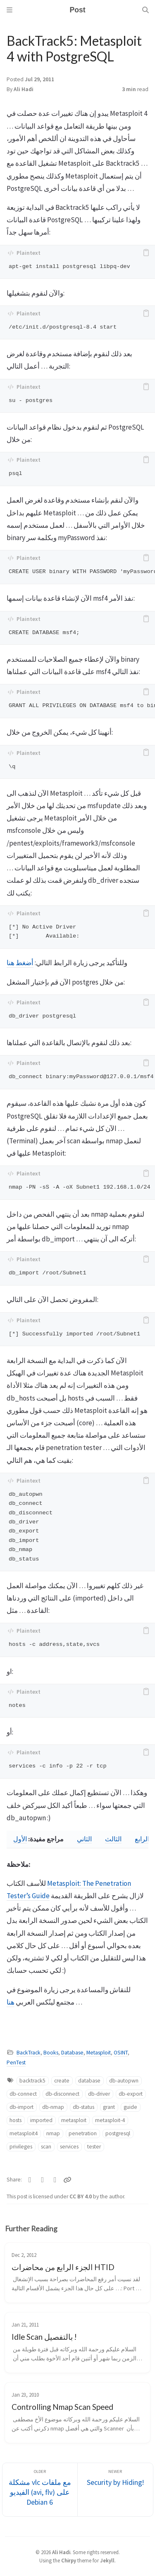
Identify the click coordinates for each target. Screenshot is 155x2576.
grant (109, 2107)
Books (50, 2052)
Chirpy (68, 2560)
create (61, 2080)
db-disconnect (62, 2093)
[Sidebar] (9, 10)
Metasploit (98, 2052)
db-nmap (53, 2107)
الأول (20, 1839)
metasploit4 (24, 2133)
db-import (21, 2107)
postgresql (117, 2133)
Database (72, 2052)
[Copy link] (67, 2179)
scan (46, 2146)
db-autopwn (123, 2080)
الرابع (142, 1839)
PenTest (16, 2062)
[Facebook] (43, 2179)
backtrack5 (32, 2080)
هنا (10, 2002)
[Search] (145, 10)
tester (94, 2146)
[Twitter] (30, 2179)
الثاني (84, 1839)
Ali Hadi (23, 89)
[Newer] (115, 2490)
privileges (21, 2146)
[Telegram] (55, 2179)
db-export (131, 2093)
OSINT (121, 2052)
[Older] (40, 2490)
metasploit (73, 2120)
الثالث (113, 1839)
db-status (83, 2107)
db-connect (23, 2093)
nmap (53, 2133)
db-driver (99, 2093)
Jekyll (107, 2560)
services (69, 2146)
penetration (83, 2133)
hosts (15, 2120)
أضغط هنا (20, 962)
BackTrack (29, 2052)
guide (130, 2107)
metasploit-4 (110, 2120)
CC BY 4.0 (81, 2196)
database (89, 2080)
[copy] (145, 252)
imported (41, 2120)
